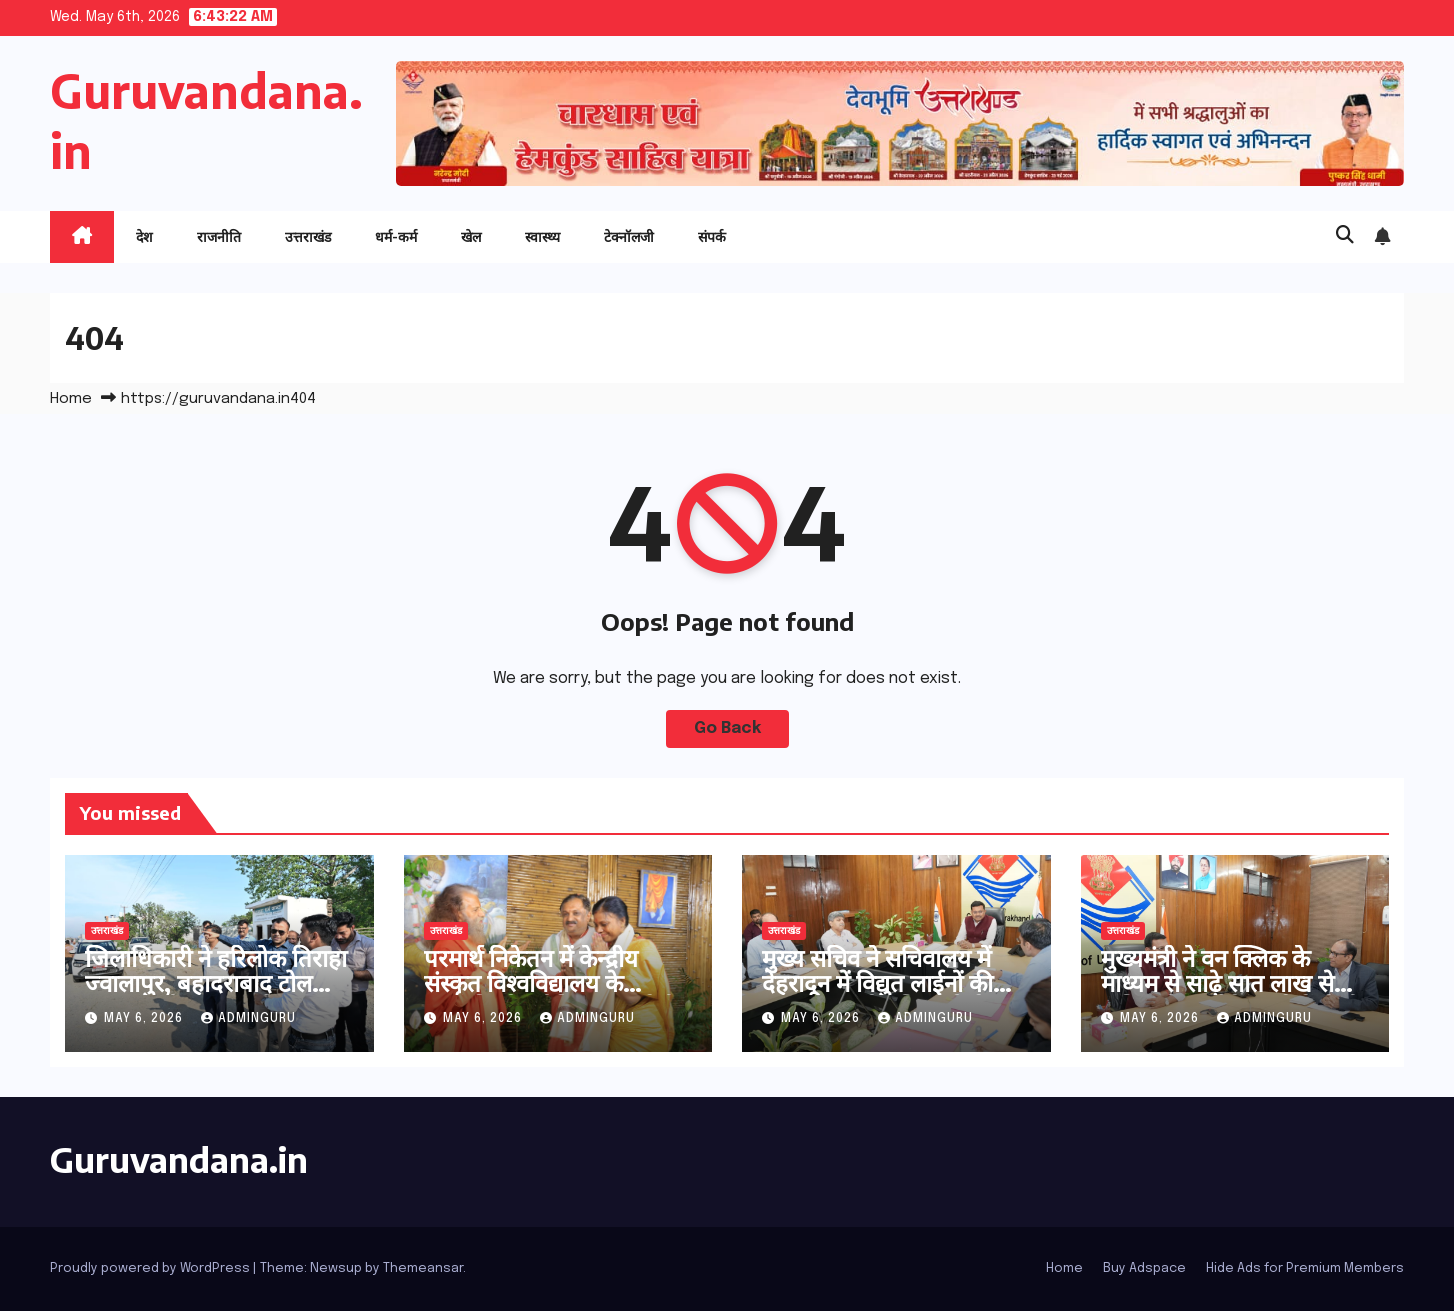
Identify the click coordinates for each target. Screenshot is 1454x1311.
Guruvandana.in (179, 1159)
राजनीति (219, 236)
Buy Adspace (1144, 1268)
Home (71, 399)
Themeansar (423, 1268)
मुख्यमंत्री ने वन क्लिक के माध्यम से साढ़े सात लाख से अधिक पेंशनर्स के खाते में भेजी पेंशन (1230, 994)
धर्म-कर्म (396, 236)
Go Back (727, 728)
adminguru (248, 1019)
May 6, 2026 (145, 1019)
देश (144, 236)
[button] (1345, 236)
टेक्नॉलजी (629, 236)
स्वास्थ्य (542, 236)
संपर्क (712, 236)
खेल (471, 236)
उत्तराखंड (308, 236)
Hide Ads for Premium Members (1305, 1268)
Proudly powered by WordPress (151, 1268)
